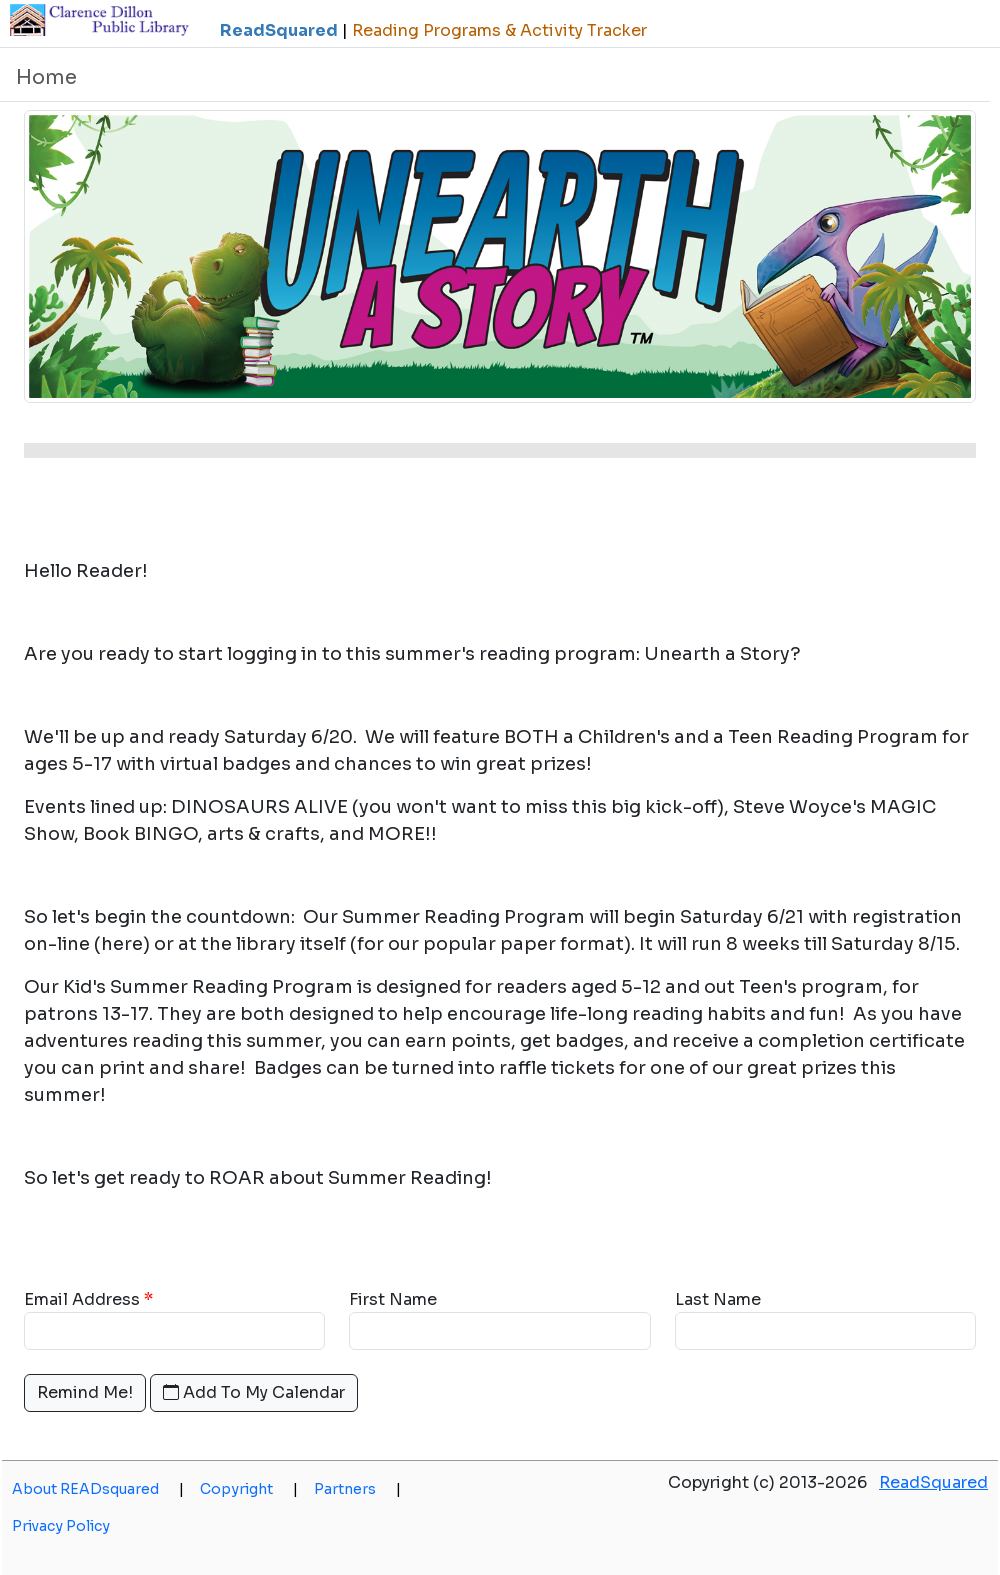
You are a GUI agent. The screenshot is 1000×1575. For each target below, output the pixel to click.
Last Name (718, 1299)
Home (46, 77)
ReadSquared (933, 1482)
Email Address (82, 1299)
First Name (393, 1299)
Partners (357, 1489)
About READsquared (98, 1489)
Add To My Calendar (254, 1392)
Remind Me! (85, 1392)
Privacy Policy (61, 1526)
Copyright (249, 1489)
